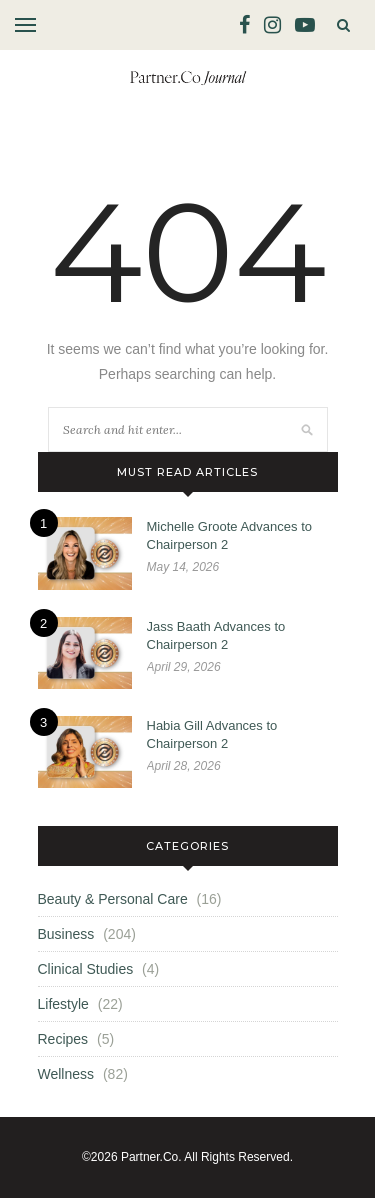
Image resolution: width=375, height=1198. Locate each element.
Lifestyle (63, 1004)
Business (66, 934)
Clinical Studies (86, 969)
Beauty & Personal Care (113, 899)
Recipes (63, 1039)
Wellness (66, 1074)
